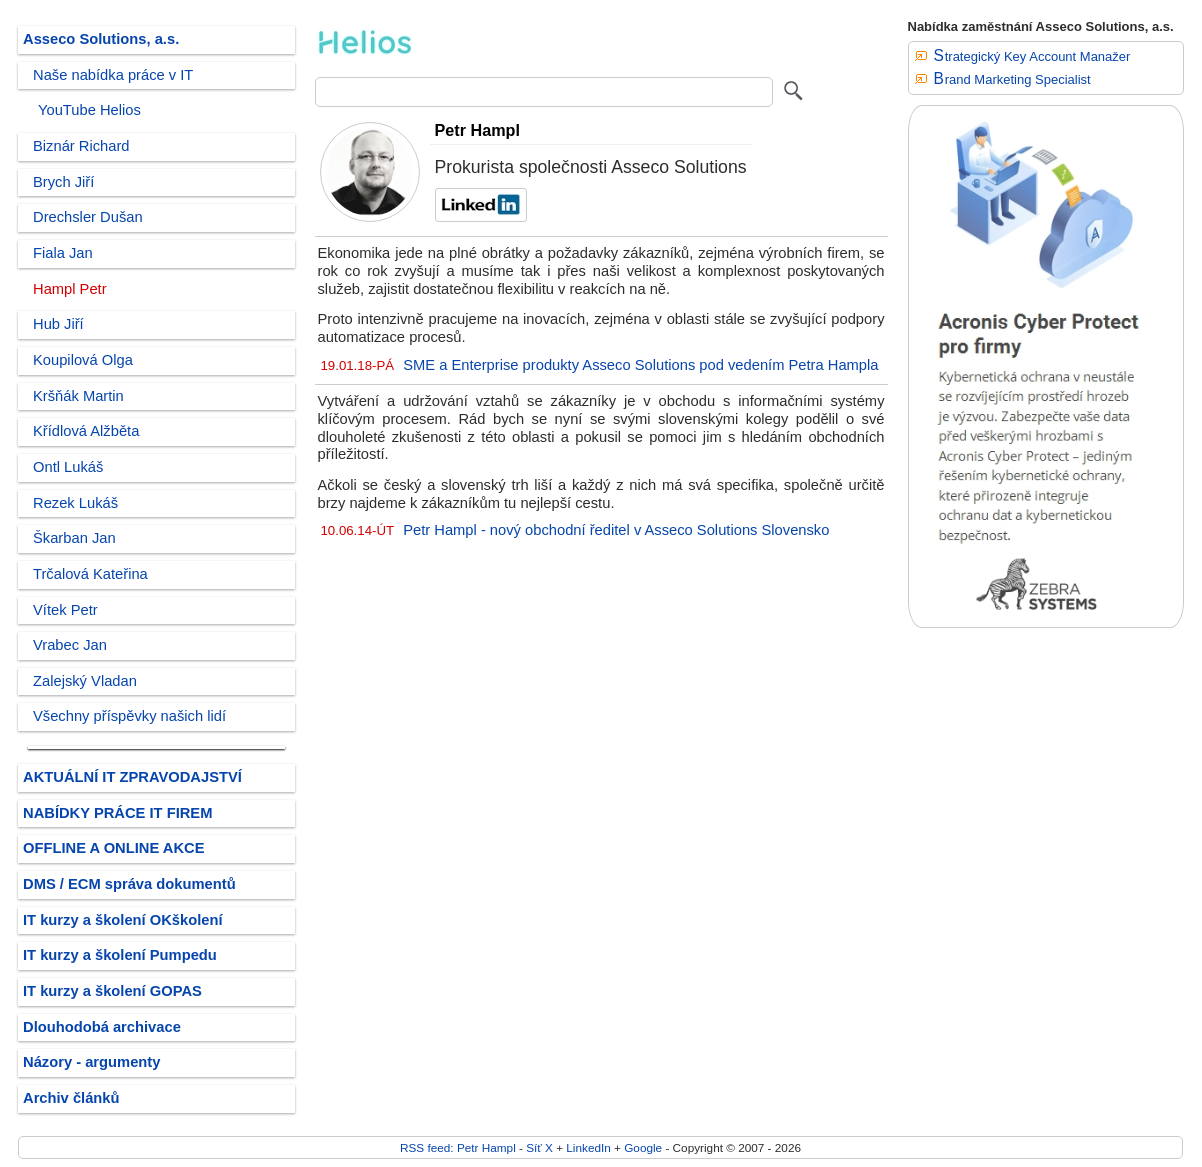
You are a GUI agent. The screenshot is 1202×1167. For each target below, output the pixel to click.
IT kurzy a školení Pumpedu (120, 955)
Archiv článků (71, 1098)
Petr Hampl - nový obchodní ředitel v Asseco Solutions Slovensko (616, 530)
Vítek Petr (65, 610)
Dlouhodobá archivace (102, 1027)
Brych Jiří (63, 182)
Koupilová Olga (83, 360)
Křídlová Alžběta (86, 431)
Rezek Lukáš (75, 503)
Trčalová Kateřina (90, 574)
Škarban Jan (74, 538)
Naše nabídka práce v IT (113, 75)
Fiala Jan (63, 253)
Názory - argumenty (91, 1062)
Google (643, 1147)
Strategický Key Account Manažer (1032, 56)
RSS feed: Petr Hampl (458, 1147)
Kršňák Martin (78, 396)
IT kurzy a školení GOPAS (112, 991)
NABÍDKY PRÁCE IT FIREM (117, 813)
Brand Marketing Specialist (1012, 79)
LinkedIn (588, 1147)
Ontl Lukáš (68, 467)
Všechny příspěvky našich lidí (129, 716)
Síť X (539, 1147)
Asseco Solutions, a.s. (101, 39)
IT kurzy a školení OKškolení (123, 920)
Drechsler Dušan (88, 217)
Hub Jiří (58, 324)
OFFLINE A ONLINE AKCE (114, 848)
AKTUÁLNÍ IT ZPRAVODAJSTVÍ (132, 777)
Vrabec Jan (70, 645)
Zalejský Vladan (85, 681)
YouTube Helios (89, 110)
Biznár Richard (81, 146)
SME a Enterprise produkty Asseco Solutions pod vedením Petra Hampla (640, 365)
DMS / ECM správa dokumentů (129, 884)
